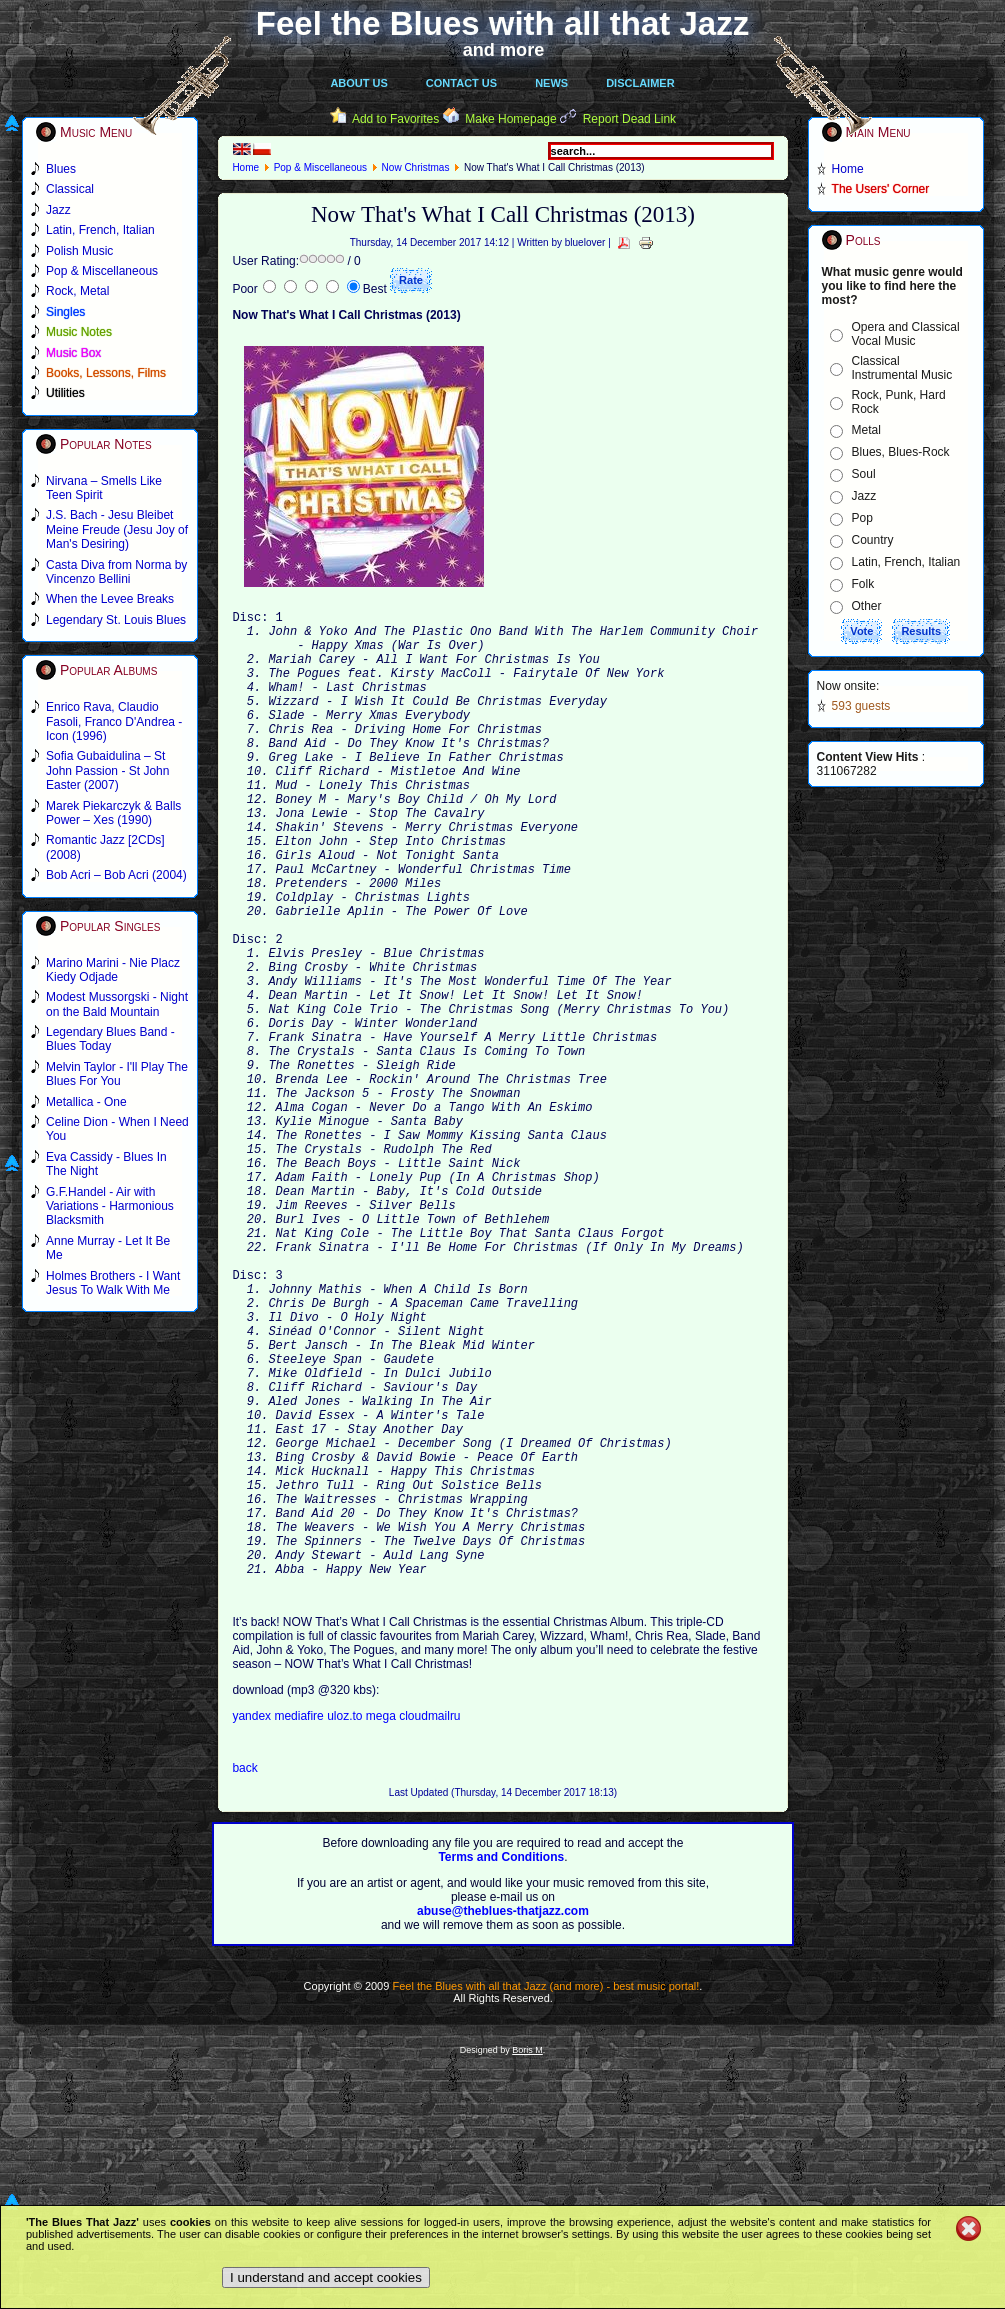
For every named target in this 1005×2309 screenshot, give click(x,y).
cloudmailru (429, 1923)
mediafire (298, 1923)
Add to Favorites (395, 119)
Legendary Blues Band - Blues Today (110, 1039)
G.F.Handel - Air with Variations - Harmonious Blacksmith (110, 1206)
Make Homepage (510, 119)
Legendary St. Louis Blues (116, 620)
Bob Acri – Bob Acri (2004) (116, 875)
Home (245, 167)
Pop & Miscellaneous (320, 167)
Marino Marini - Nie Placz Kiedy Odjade (113, 970)
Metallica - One (86, 1102)
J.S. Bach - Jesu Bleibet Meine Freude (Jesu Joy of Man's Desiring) (117, 529)
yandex (253, 1923)
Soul (864, 474)
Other (867, 606)
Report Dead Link (629, 119)
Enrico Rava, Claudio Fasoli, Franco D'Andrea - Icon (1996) (114, 721)
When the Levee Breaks (110, 599)
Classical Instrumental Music (902, 368)
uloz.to (346, 1923)
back (244, 1975)
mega (382, 1923)
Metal (866, 430)
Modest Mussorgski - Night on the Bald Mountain (117, 1004)
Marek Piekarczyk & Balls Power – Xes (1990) (113, 813)
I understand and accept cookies (326, 2277)
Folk (863, 584)
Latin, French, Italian (906, 562)
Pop (862, 518)
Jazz (864, 496)
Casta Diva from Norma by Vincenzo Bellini (116, 572)
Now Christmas (416, 167)
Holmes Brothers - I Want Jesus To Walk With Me (113, 1283)
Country (873, 540)
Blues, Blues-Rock (901, 452)
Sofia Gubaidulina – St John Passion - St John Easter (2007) (107, 770)
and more (504, 50)
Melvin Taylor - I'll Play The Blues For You (117, 1074)
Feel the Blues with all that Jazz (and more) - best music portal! (545, 2193)
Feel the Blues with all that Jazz (502, 23)
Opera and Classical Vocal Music (906, 334)
